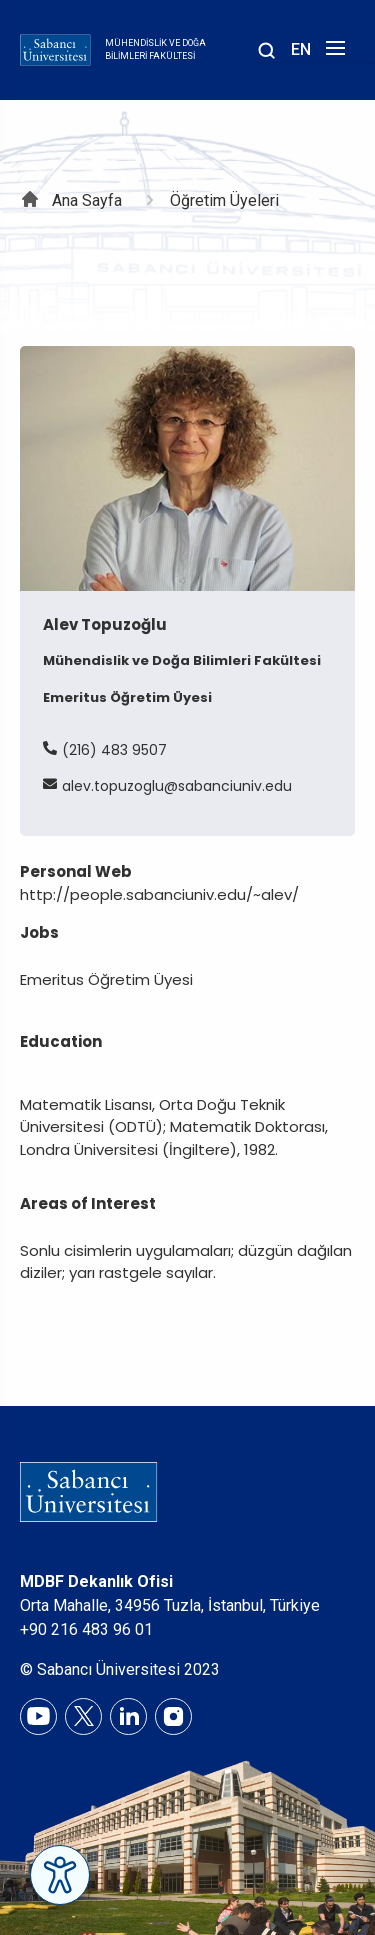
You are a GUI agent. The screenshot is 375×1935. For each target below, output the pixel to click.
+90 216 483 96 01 (86, 1629)
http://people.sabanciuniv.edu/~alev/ (159, 894)
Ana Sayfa (87, 200)
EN (301, 49)
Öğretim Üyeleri (224, 200)
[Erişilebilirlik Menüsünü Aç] (60, 1875)
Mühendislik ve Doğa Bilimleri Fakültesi (155, 50)
